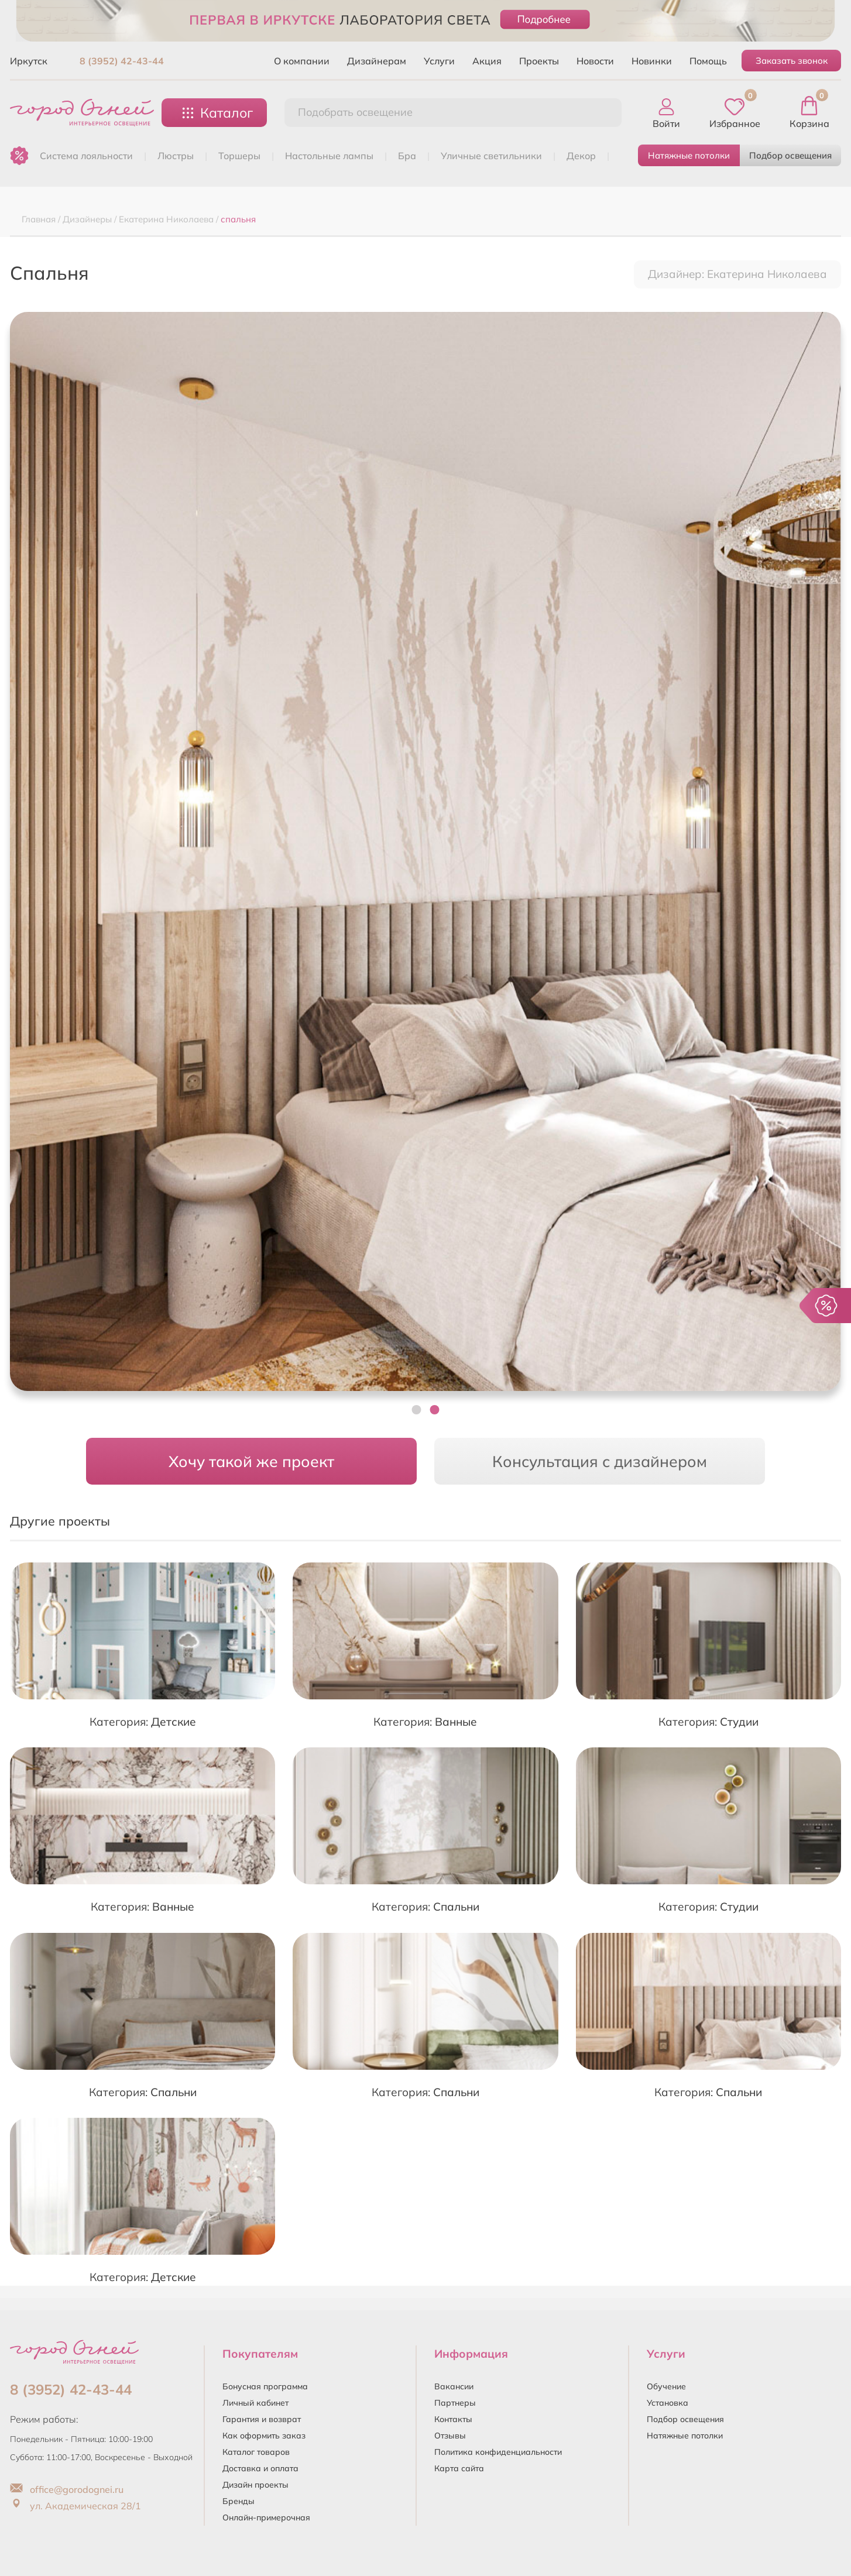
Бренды (238, 2501)
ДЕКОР (581, 156)
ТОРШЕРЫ (239, 156)
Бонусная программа (265, 2386)
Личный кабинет (255, 2403)
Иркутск (28, 61)
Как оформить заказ (264, 2435)
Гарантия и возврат (261, 2419)
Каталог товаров (256, 2452)
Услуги (439, 61)
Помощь (708, 61)
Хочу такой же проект (251, 1461)
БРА (407, 156)
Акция (487, 61)
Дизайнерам (376, 61)
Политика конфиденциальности (498, 2452)
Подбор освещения (790, 155)
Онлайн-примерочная (266, 2517)
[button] (416, 1409)
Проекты (539, 61)
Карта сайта (459, 2468)
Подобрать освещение (355, 112)
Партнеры (455, 2403)
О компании (302, 61)
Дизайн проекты (255, 2484)
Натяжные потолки (689, 155)
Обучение (666, 2386)
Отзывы (450, 2435)
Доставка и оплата (260, 2468)
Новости (595, 61)
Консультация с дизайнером (599, 1461)
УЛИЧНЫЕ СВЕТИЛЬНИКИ (491, 156)
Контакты (453, 2419)
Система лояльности (86, 156)
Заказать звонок (792, 60)
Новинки (652, 61)
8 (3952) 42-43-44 (122, 61)
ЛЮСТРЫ (175, 156)
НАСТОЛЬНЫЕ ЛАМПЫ (329, 156)
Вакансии (453, 2386)
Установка (667, 2403)
